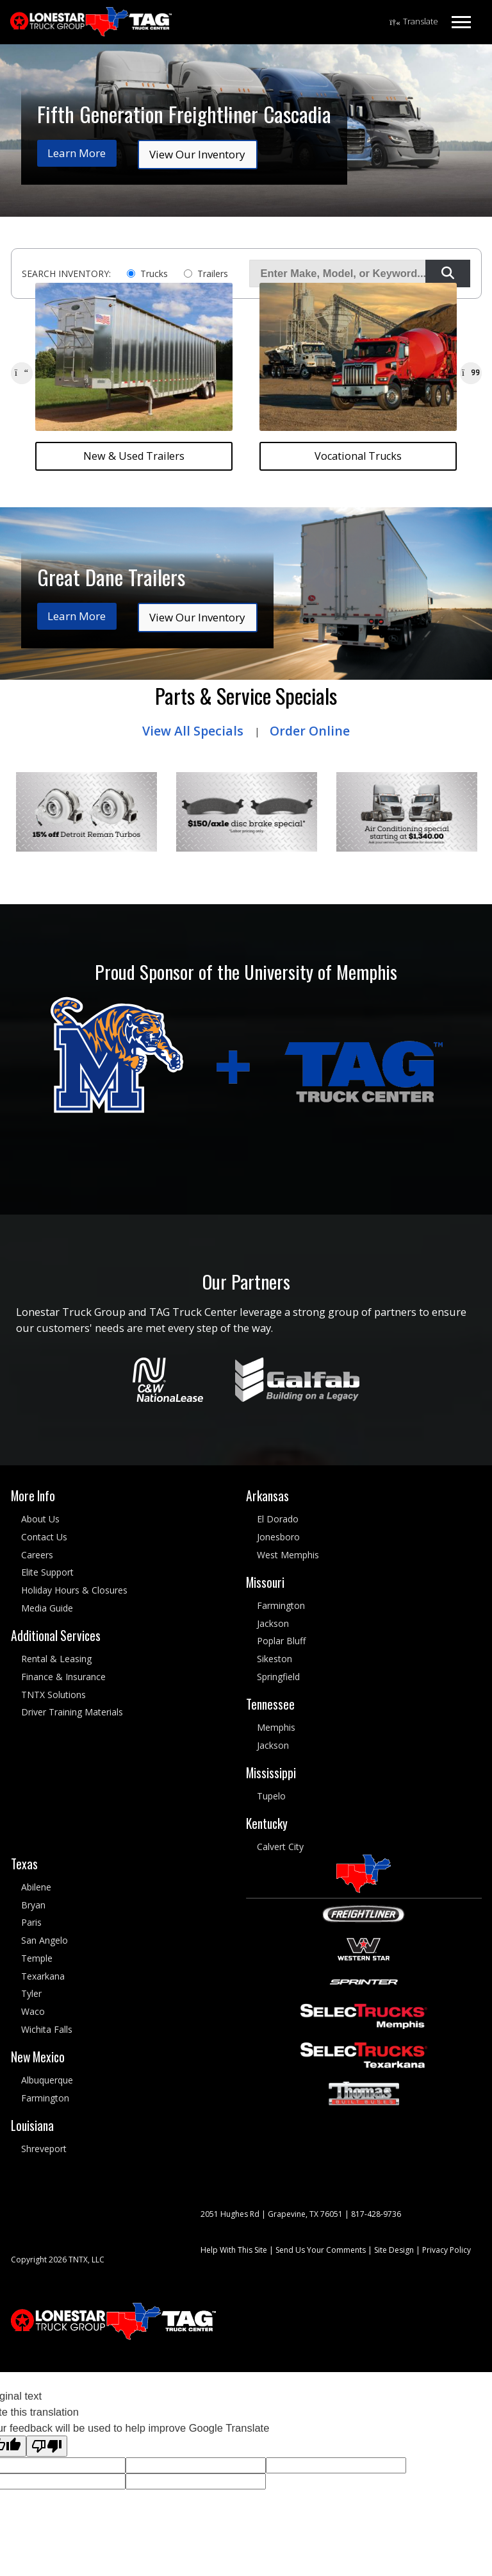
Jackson (273, 1623)
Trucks (154, 273)
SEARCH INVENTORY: (66, 273)
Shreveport (44, 2148)
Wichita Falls (46, 2029)
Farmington (281, 1605)
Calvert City (280, 1846)
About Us (40, 1519)
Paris (31, 1922)
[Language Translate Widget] (414, 21)
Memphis (276, 1727)
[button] (22, 373)
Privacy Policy (446, 2249)
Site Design (394, 2249)
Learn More (76, 153)
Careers (37, 1554)
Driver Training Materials (72, 1712)
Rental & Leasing (56, 1659)
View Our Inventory (197, 154)
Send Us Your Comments (320, 2249)
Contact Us (44, 1537)
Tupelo (271, 1796)
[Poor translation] (46, 2446)
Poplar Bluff (281, 1641)
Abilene (36, 1886)
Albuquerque (47, 2080)
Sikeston (274, 1659)
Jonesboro (278, 1537)
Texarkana (43, 1975)
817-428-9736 (376, 2213)
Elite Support (47, 1572)
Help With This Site (234, 2249)
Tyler (31, 1993)
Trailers (212, 273)
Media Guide (47, 1608)
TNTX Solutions (53, 1694)
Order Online (310, 730)
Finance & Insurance (63, 1677)
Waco (33, 2011)
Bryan (33, 1904)
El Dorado (278, 1519)
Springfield (278, 1677)
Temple (37, 1958)
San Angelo (44, 1940)
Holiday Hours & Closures (74, 1590)
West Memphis (288, 1554)
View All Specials (192, 730)
